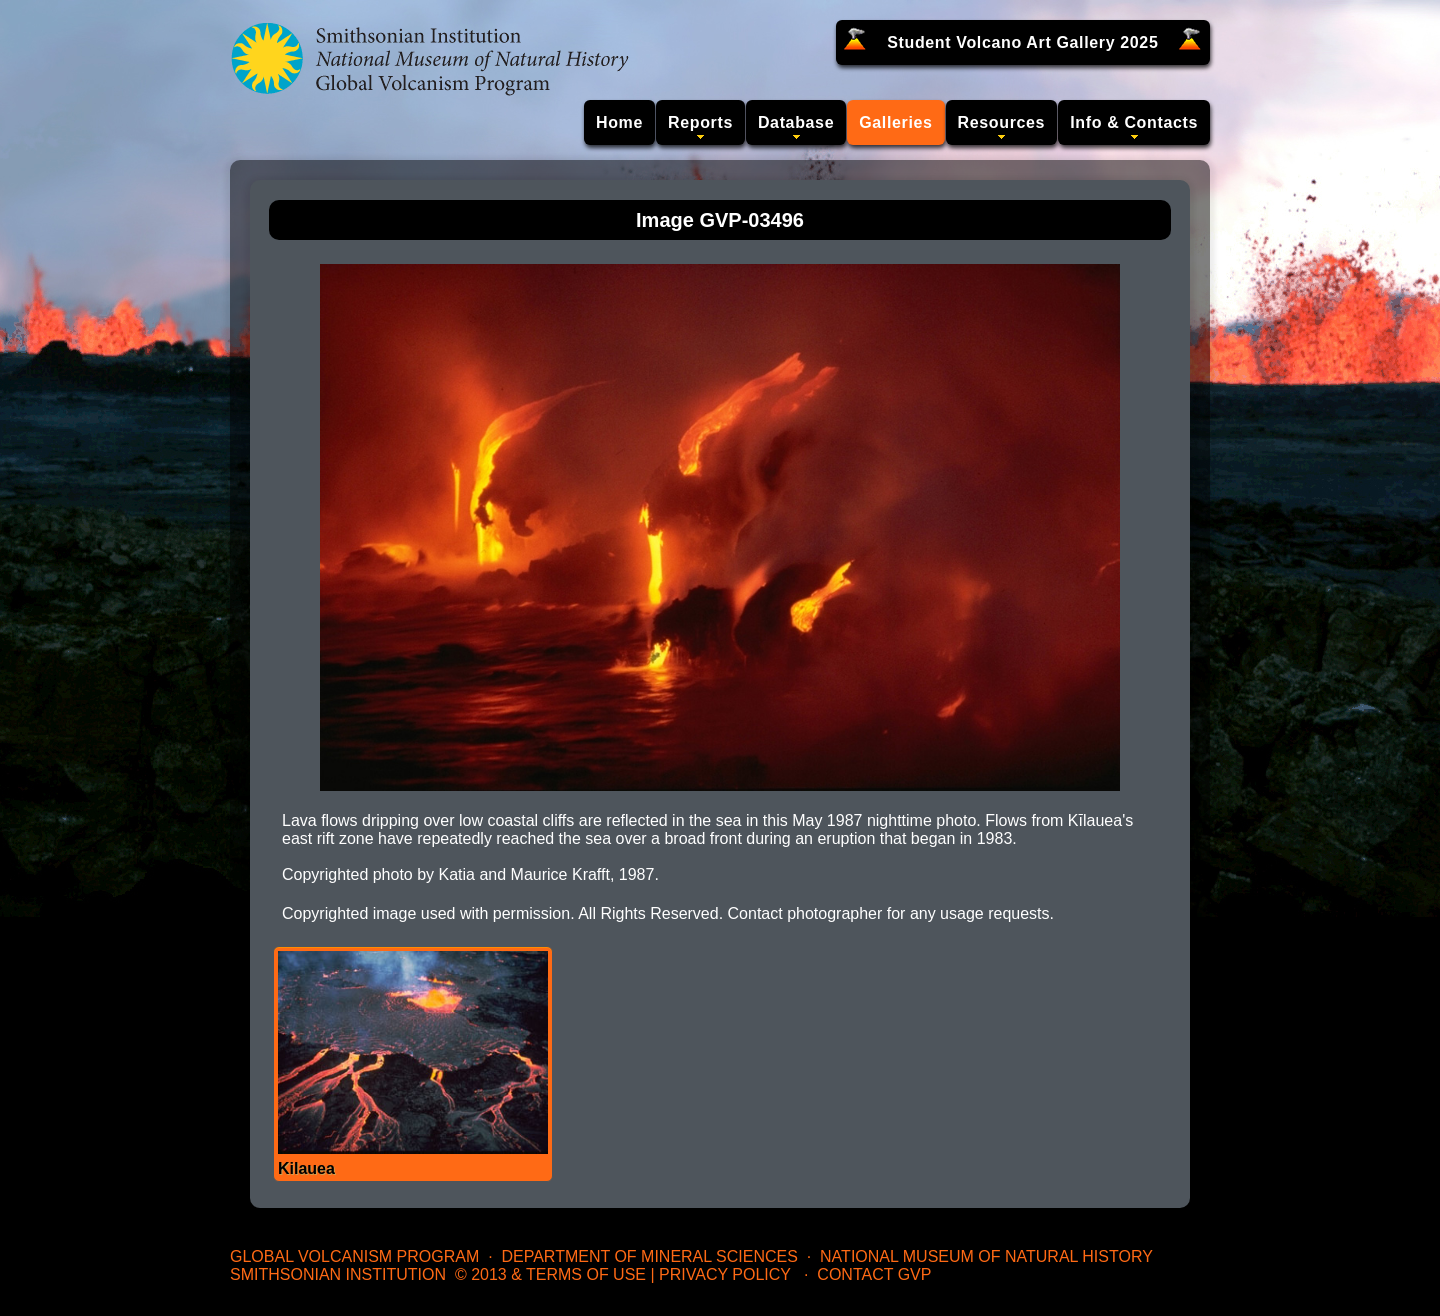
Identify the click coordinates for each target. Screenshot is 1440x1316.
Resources (1002, 122)
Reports (700, 122)
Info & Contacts (1134, 122)
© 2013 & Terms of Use (550, 1274)
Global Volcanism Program (354, 1256)
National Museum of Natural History (986, 1256)
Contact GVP (874, 1274)
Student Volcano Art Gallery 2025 (1022, 42)
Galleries (895, 122)
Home (619, 122)
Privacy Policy (725, 1274)
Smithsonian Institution (338, 1274)
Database (796, 122)
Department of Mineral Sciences (649, 1256)
